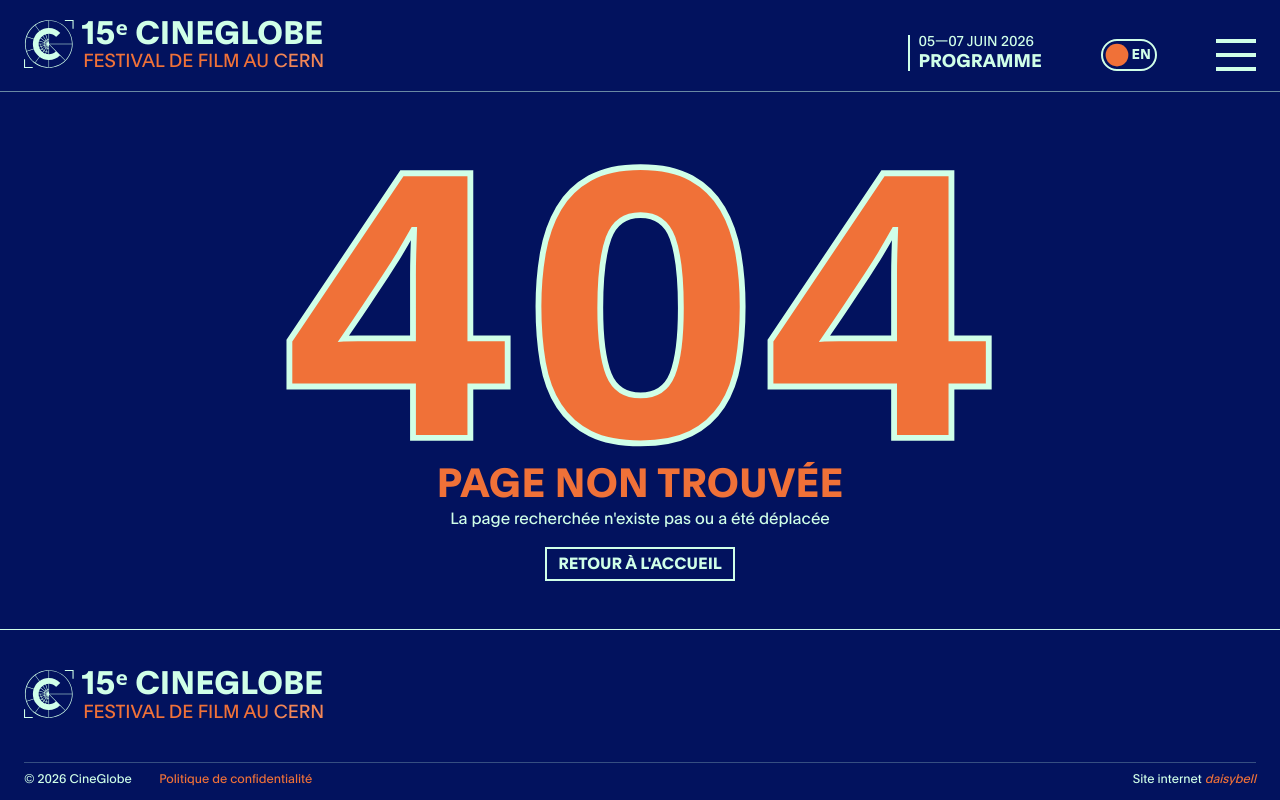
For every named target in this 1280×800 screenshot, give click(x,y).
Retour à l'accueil (640, 563)
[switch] (1129, 55)
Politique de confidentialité (235, 778)
